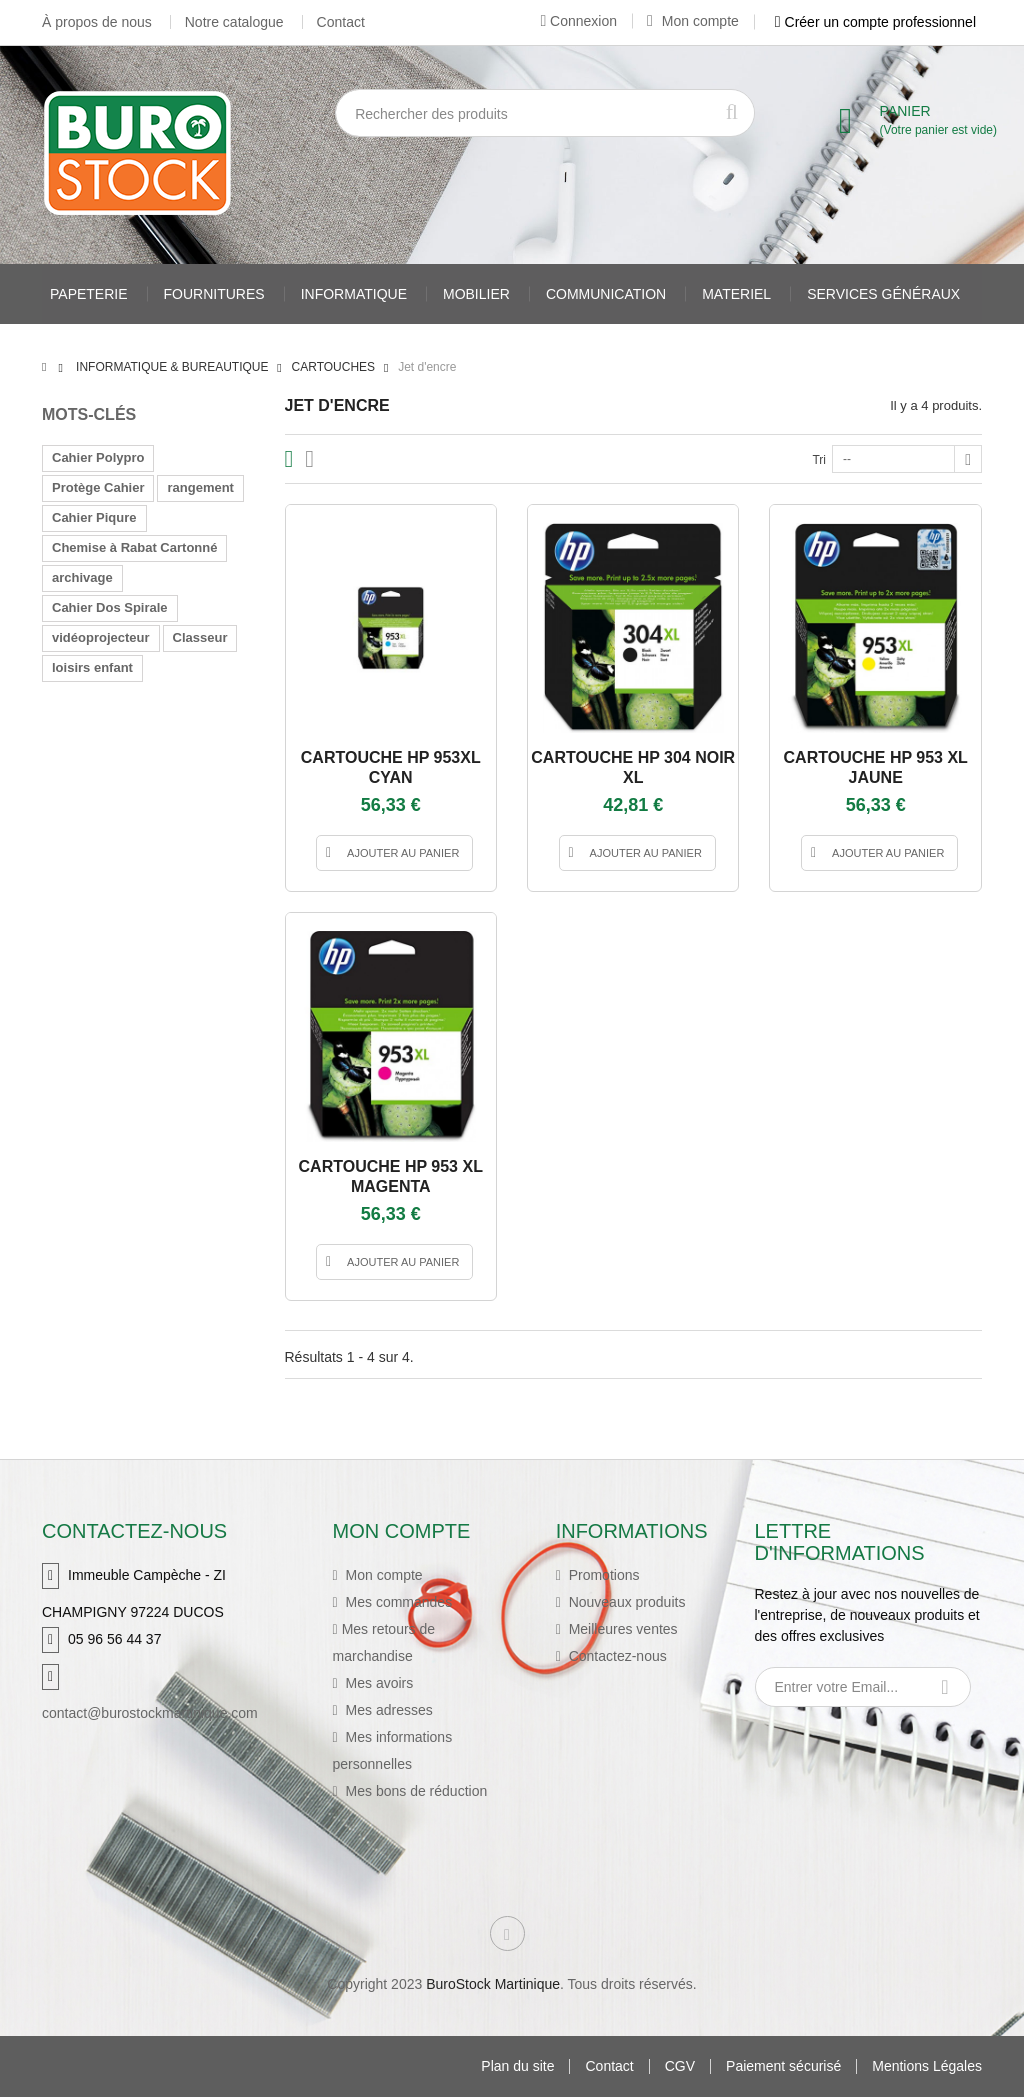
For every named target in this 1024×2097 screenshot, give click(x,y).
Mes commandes (397, 1602)
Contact (341, 22)
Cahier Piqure (94, 517)
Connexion (578, 21)
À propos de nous (97, 22)
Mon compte (693, 21)
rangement (200, 487)
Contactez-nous (616, 1656)
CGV (680, 2066)
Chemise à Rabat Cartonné (134, 547)
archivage (82, 577)
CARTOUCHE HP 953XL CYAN (391, 767)
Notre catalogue (234, 22)
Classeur (200, 637)
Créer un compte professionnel (875, 22)
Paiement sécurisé (783, 2066)
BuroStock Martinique (493, 1984)
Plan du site (517, 2066)
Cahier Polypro (98, 457)
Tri (819, 460)
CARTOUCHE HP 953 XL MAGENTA (391, 1176)
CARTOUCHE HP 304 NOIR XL (633, 767)
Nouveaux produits (625, 1602)
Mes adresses (387, 1710)
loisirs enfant (92, 667)
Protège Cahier (98, 487)
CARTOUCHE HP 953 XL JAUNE (876, 767)
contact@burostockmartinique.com (150, 1713)
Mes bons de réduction (415, 1791)
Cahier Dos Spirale (110, 607)
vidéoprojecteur (101, 637)
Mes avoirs (378, 1683)
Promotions (602, 1575)
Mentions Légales (927, 2066)
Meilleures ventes (621, 1629)
